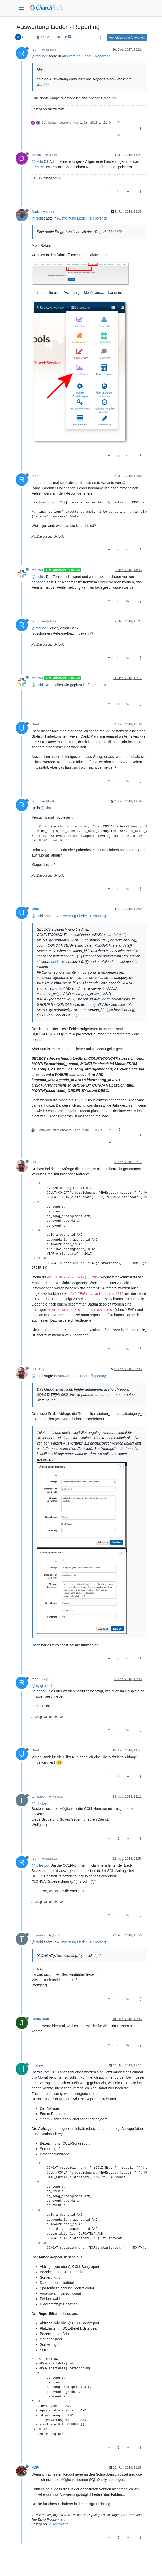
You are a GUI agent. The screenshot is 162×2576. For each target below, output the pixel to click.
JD (34, 1162)
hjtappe (37, 2065)
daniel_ (37, 155)
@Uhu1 (48, 801)
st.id (54, 962)
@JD (46, 1679)
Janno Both (40, 2019)
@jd (35, 1686)
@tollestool (50, 1858)
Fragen (27, 37)
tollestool (38, 1796)
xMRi (35, 2467)
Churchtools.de (58, 2524)
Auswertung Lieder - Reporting (86, 56)
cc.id (98, 994)
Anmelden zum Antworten (127, 37)
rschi (35, 49)
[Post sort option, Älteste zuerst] (100, 37)
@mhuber (49, 49)
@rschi (51, 155)
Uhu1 (36, 724)
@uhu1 (37, 1376)
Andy (36, 211)
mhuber (37, 570)
